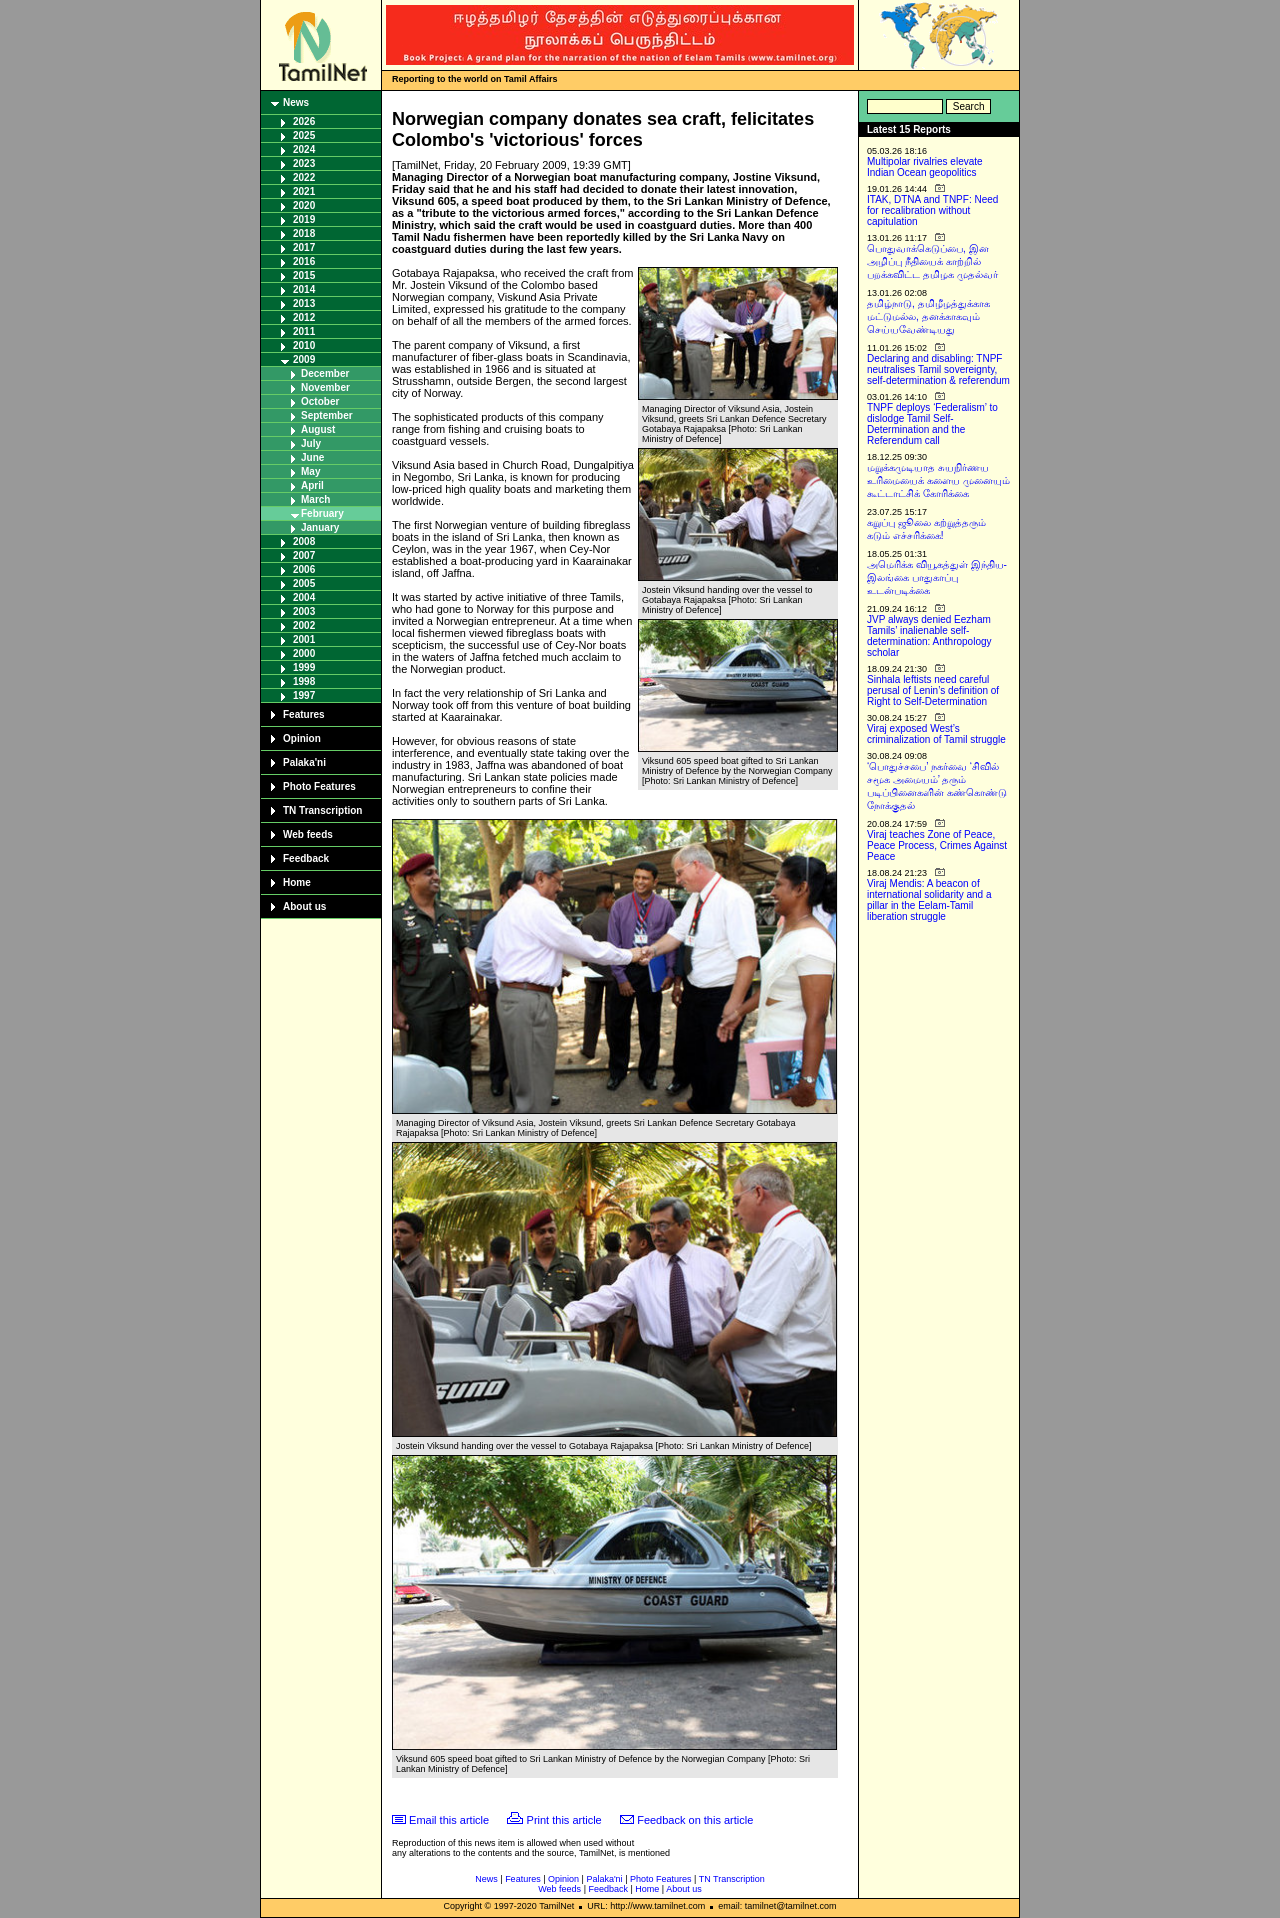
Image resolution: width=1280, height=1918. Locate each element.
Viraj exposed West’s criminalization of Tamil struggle (936, 734)
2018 (304, 233)
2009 (304, 359)
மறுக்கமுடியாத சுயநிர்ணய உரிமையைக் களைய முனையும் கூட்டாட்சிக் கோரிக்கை (938, 480)
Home (297, 882)
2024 (304, 149)
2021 (304, 191)
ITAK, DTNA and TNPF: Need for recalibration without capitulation (932, 210)
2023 (304, 163)
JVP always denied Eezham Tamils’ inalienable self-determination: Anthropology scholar (929, 636)
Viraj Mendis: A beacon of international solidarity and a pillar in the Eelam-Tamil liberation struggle (929, 900)
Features (304, 714)
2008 (304, 541)
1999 (304, 667)
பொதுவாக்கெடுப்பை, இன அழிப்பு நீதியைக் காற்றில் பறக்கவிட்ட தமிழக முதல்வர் (932, 261)
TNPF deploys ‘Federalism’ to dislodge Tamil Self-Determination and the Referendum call (932, 424)
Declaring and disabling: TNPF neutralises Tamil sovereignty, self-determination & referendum (938, 369)
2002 (304, 625)
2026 (304, 121)
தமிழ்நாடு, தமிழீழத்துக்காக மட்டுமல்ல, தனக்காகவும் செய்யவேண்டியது (928, 316)
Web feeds (308, 834)
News (296, 102)
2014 (304, 289)
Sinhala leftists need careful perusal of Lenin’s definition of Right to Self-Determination (933, 690)
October (320, 401)
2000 (304, 653)
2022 (304, 177)
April (312, 485)
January (320, 527)
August (318, 429)
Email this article (449, 1820)
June (312, 457)
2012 (304, 317)
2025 (304, 135)
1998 (304, 681)
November (325, 387)
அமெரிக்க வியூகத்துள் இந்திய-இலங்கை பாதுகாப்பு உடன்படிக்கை (937, 577)
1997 (304, 695)
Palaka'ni (304, 762)
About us (304, 906)
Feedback (306, 858)
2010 (304, 345)
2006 (304, 569)
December (325, 373)
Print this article (564, 1820)
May (310, 471)
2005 (304, 583)
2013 (304, 303)
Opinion (302, 738)
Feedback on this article (695, 1820)
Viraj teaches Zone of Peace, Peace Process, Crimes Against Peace (937, 845)
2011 (304, 331)
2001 (304, 639)
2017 (304, 247)
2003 (304, 611)
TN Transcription (322, 810)
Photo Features (319, 786)
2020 (304, 205)
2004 (304, 597)
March (315, 499)
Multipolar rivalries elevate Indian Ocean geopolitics (925, 167)
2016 (304, 261)
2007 (304, 555)
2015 (304, 275)
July (311, 443)
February (322, 513)
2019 (304, 219)
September (327, 415)
